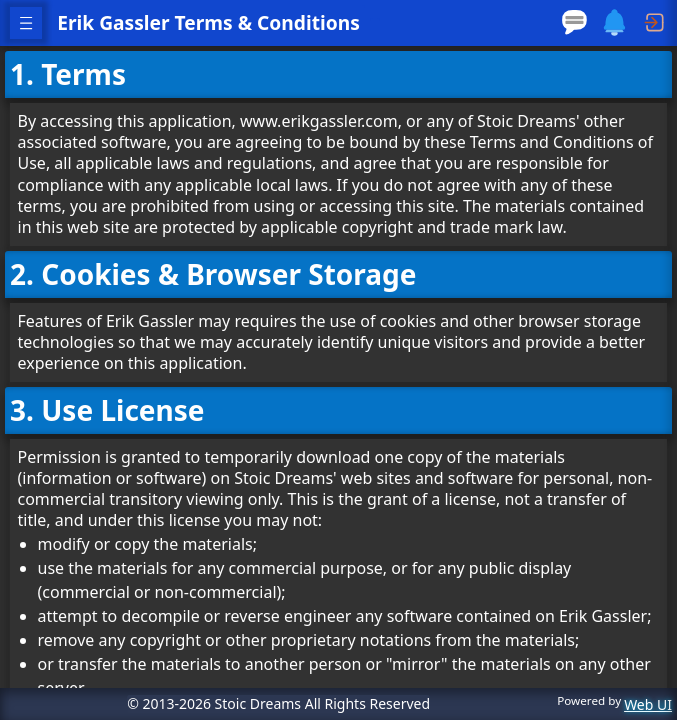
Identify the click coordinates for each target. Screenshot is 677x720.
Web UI (648, 706)
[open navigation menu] (26, 23)
